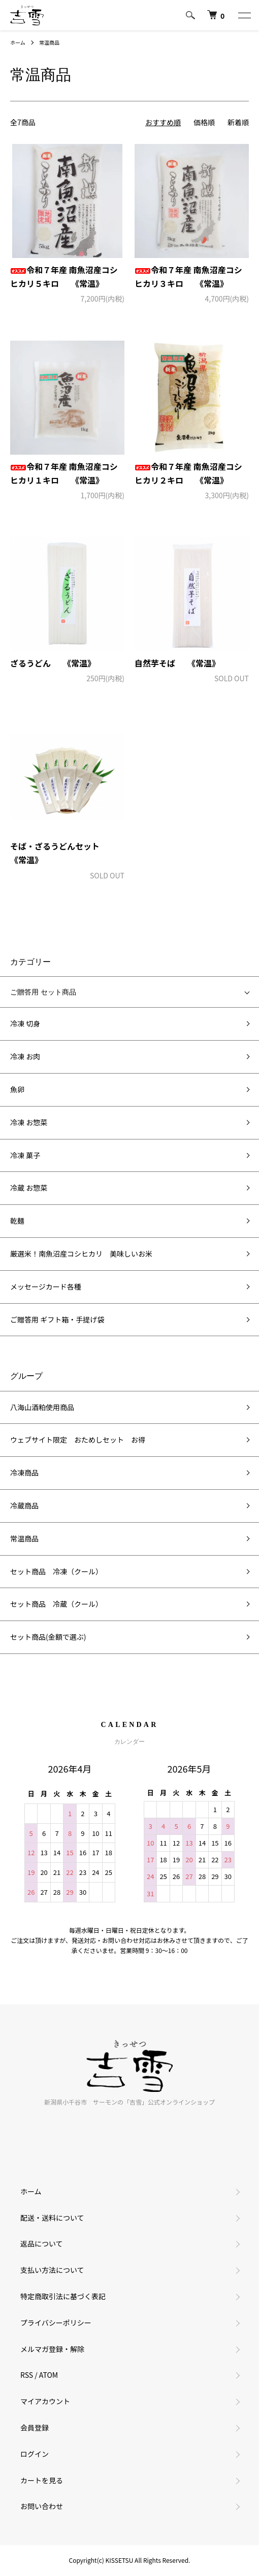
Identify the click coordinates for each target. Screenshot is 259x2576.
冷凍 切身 (25, 1023)
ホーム (17, 42)
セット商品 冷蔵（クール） (56, 1604)
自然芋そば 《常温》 (177, 663)
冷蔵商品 (24, 1505)
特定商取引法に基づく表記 (63, 2296)
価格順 (204, 122)
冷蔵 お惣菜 (28, 1188)
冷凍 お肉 (25, 1056)
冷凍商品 (24, 1472)
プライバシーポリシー (55, 2322)
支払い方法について (52, 2270)
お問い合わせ (41, 2506)
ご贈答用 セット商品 (43, 992)
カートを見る (41, 2480)
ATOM (48, 2375)
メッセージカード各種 (45, 1286)
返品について (41, 2243)
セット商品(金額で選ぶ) (48, 1637)
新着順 (238, 122)
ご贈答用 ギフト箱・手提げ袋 (57, 1319)
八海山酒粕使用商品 (42, 1407)
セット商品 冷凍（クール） (56, 1571)
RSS (26, 2375)
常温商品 (49, 42)
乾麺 (17, 1221)
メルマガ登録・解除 (52, 2349)
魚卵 (17, 1089)
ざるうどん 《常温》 (52, 663)
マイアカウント (45, 2401)
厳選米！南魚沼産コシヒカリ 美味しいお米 (81, 1253)
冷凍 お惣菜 (28, 1122)
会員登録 (34, 2427)
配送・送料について (52, 2218)
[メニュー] (244, 15)
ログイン (34, 2454)
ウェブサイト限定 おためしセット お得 (77, 1439)
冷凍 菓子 (25, 1155)
